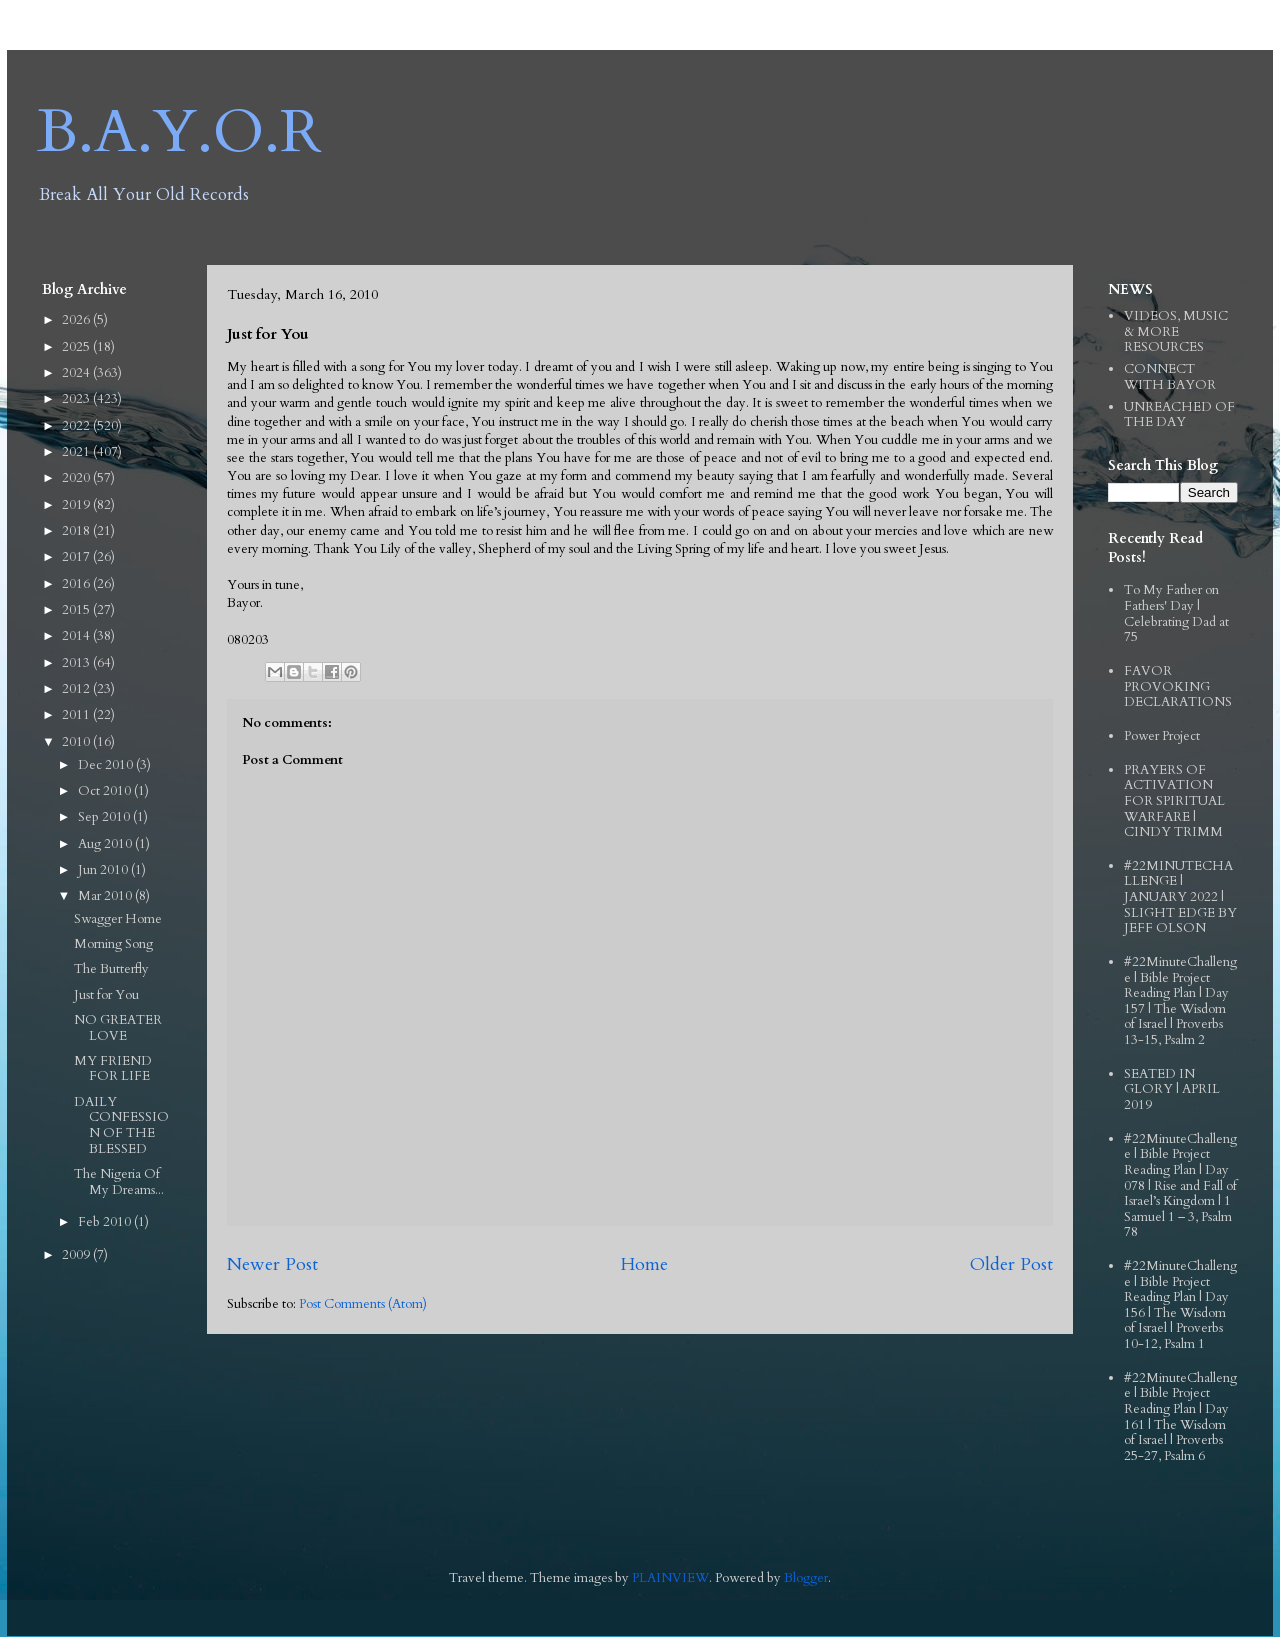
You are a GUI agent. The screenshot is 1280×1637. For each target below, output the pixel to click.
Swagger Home (118, 919)
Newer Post (272, 1264)
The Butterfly (111, 969)
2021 (77, 452)
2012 (77, 689)
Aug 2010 (106, 844)
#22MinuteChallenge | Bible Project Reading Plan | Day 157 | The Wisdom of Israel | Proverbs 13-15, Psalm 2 (1180, 1001)
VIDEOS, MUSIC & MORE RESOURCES (1176, 331)
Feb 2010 (106, 1222)
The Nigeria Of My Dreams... (119, 1182)
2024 (77, 373)
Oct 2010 (106, 791)
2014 (77, 636)
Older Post (1011, 1264)
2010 (77, 742)
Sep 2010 (105, 817)
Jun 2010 (104, 870)
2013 (77, 663)
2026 (77, 320)
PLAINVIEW (670, 1578)
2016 (77, 584)
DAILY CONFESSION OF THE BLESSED (121, 1125)
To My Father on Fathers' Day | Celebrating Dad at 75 (1176, 613)
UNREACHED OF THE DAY (1179, 415)
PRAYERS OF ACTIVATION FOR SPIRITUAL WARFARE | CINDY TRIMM (1174, 801)
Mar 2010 (106, 896)
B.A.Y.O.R (179, 132)
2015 (77, 610)
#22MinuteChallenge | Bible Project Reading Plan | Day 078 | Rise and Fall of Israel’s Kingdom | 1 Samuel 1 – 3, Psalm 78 (1180, 1186)
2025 (77, 347)
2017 (77, 557)
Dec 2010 (107, 765)
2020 (77, 478)
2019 (77, 505)
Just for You (106, 995)
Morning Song (113, 944)
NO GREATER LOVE (118, 1028)
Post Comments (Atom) (363, 1304)
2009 (77, 1255)
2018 (77, 531)
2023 (77, 399)
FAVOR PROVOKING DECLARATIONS (1178, 686)
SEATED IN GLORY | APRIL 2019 (1172, 1089)
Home (644, 1264)
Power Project (1162, 736)
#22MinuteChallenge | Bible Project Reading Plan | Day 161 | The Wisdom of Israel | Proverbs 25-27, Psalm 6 (1180, 1417)
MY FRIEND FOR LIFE (113, 1069)
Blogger (806, 1578)
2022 (77, 426)
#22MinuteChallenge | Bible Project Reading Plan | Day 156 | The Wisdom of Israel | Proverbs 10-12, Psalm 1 (1180, 1305)
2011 (77, 715)
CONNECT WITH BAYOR (1170, 377)
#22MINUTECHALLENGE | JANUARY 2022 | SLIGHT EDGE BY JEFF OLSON (1180, 897)
